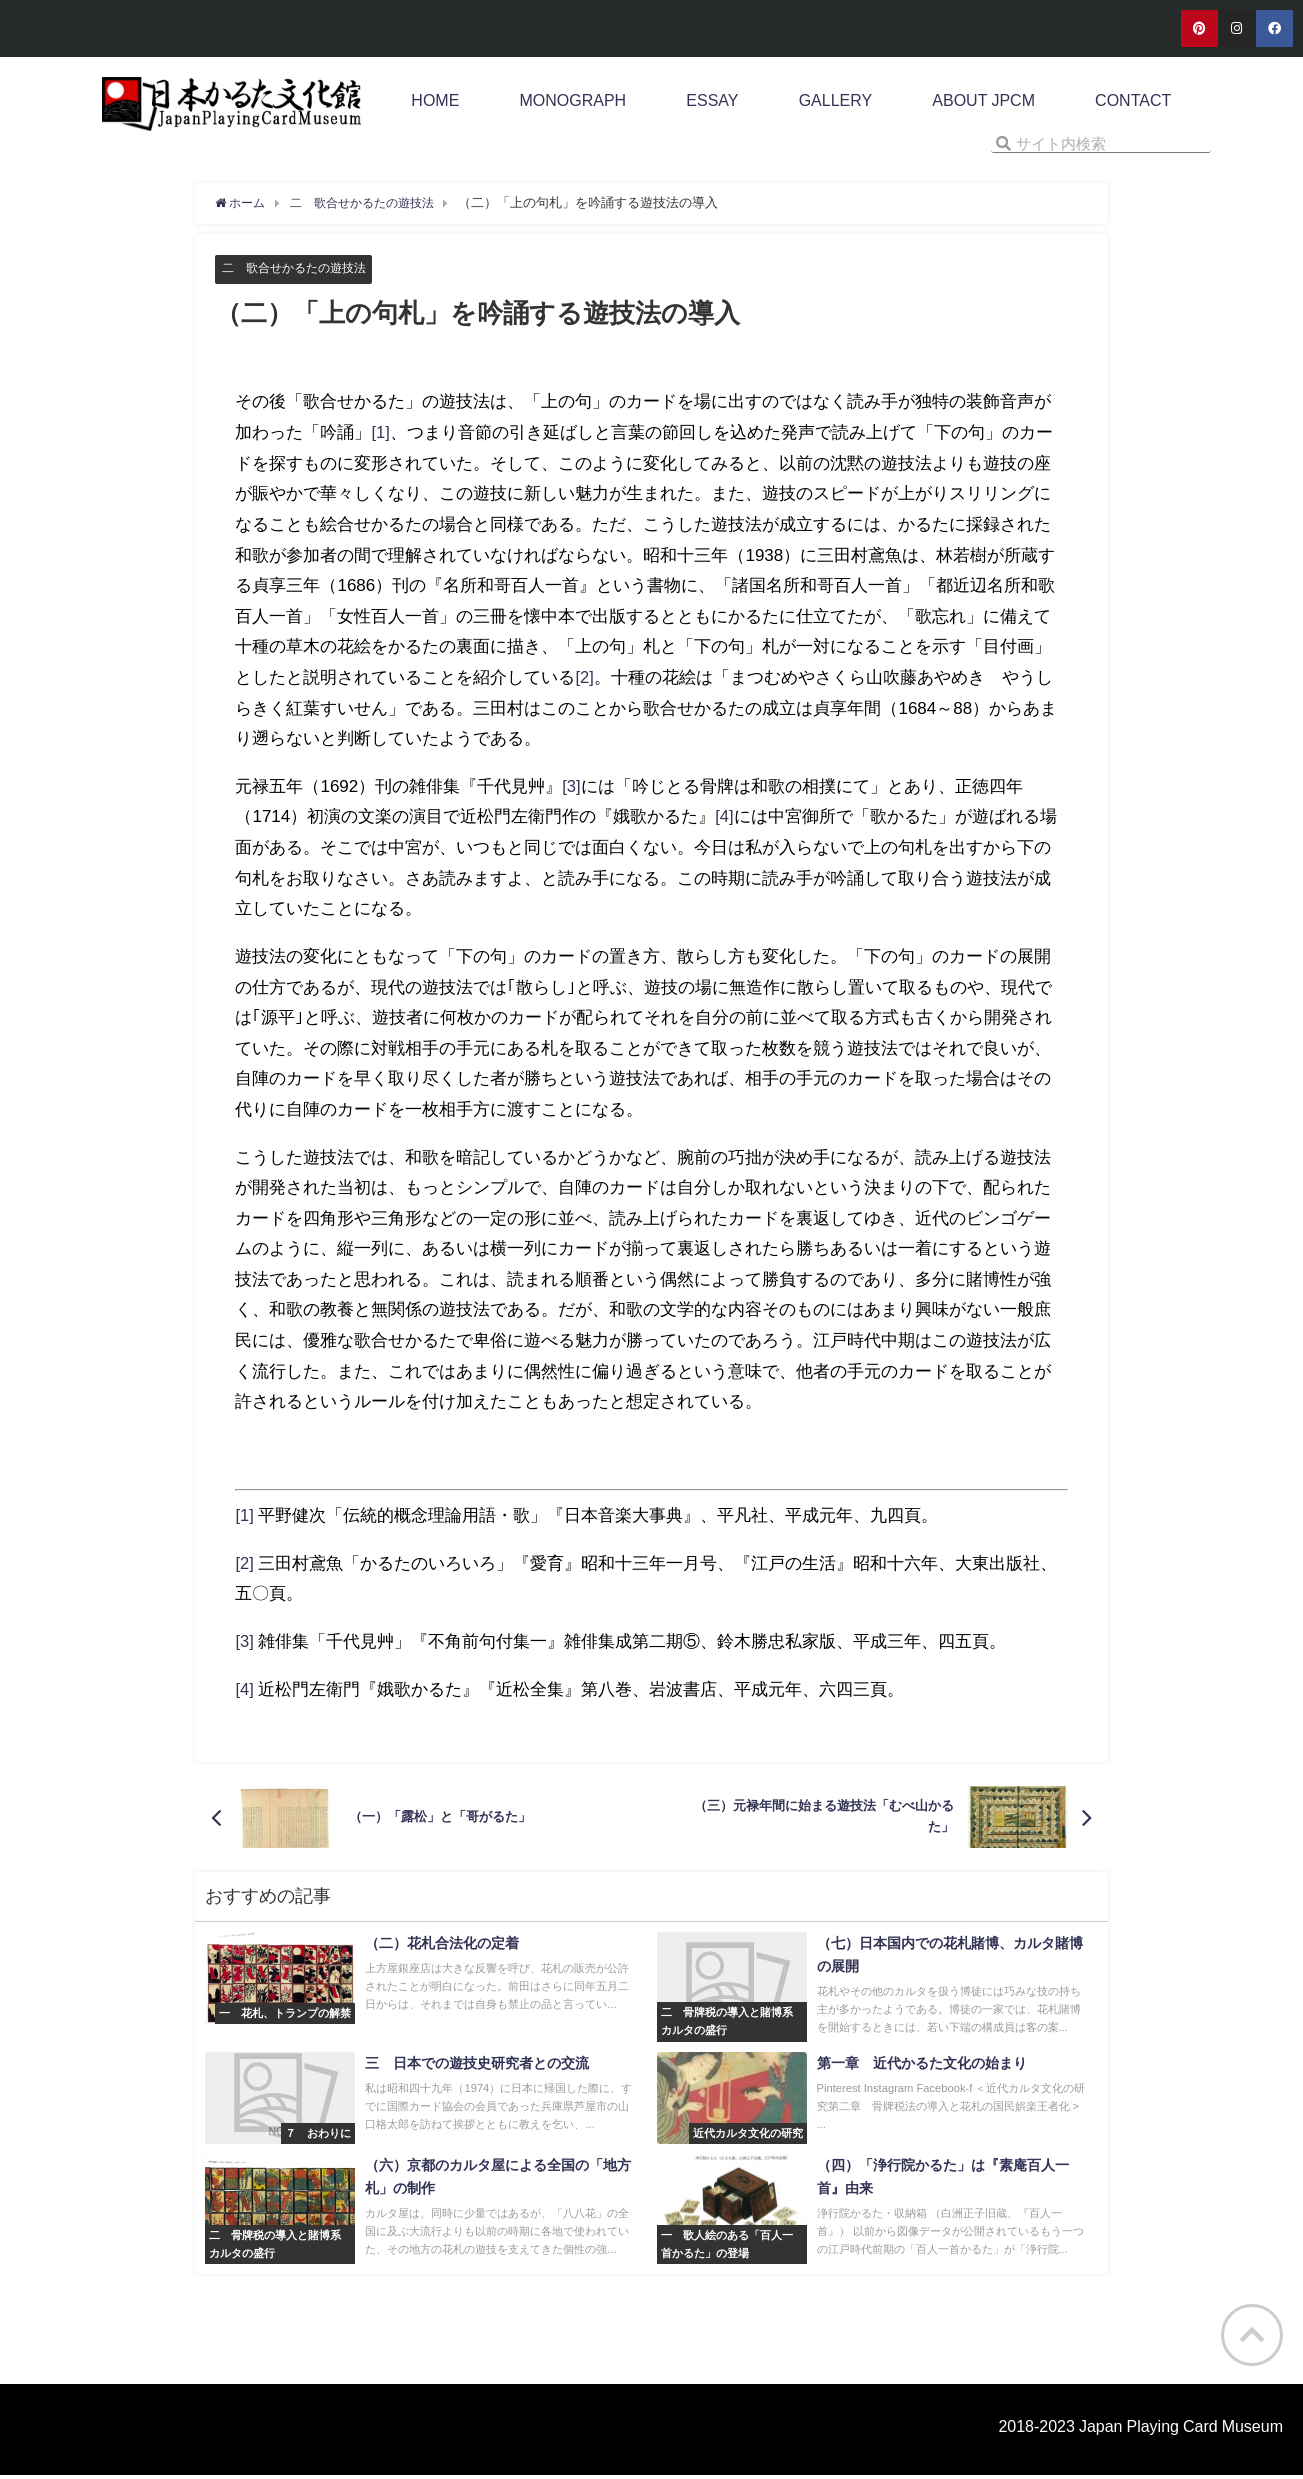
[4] (724, 820)
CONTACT (1133, 105)
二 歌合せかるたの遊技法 (300, 272)
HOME (435, 105)
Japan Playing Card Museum (1181, 2430)
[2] (584, 681)
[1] (380, 436)
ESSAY (712, 105)
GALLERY (836, 105)
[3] (571, 789)
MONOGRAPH (573, 105)
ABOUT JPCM (983, 105)
